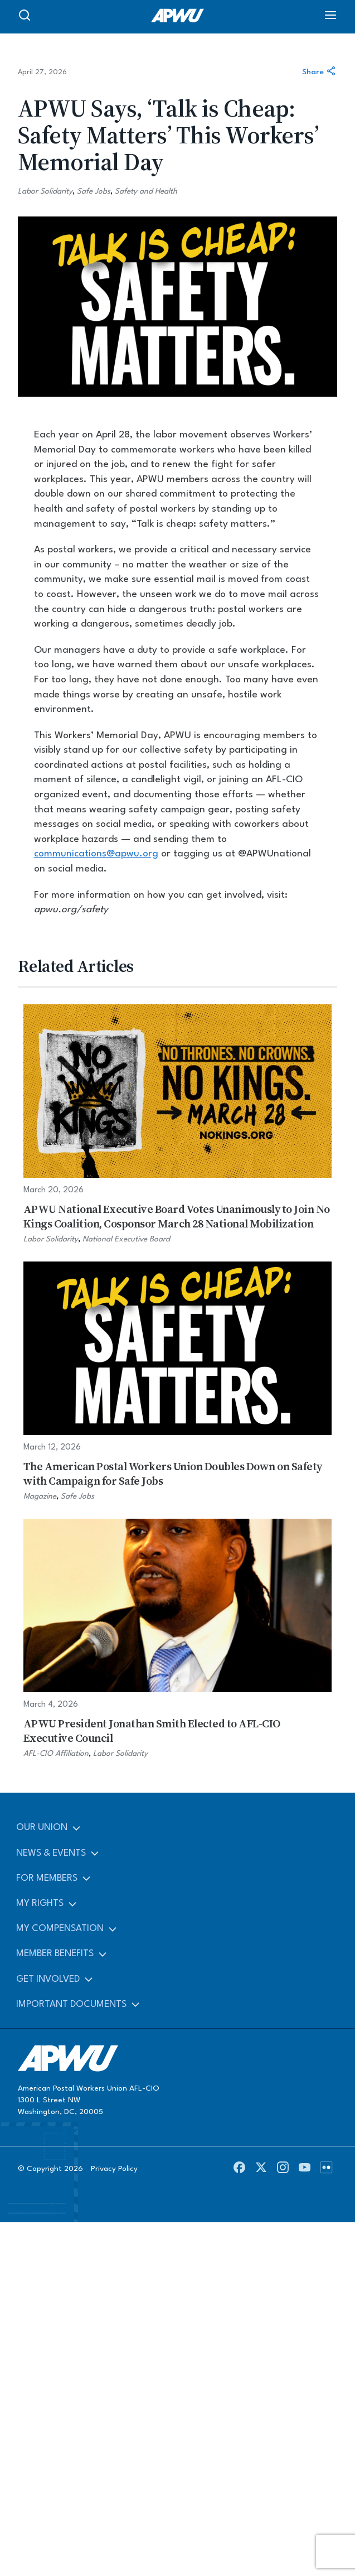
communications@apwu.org (96, 854)
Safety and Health (146, 191)
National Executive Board (126, 1239)
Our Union (41, 1827)
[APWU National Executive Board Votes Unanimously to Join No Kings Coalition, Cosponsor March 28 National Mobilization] (177, 1124)
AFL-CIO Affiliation (56, 1754)
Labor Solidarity (45, 191)
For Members (46, 1878)
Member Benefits (55, 1953)
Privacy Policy (114, 2169)
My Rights (40, 1903)
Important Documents (71, 2004)
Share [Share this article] (319, 72)
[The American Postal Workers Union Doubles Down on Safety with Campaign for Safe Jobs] (177, 1382)
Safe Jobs (93, 191)
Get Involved (48, 1979)
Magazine (39, 1496)
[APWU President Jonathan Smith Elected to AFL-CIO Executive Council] (177, 1639)
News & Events (51, 1853)
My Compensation (60, 1928)
